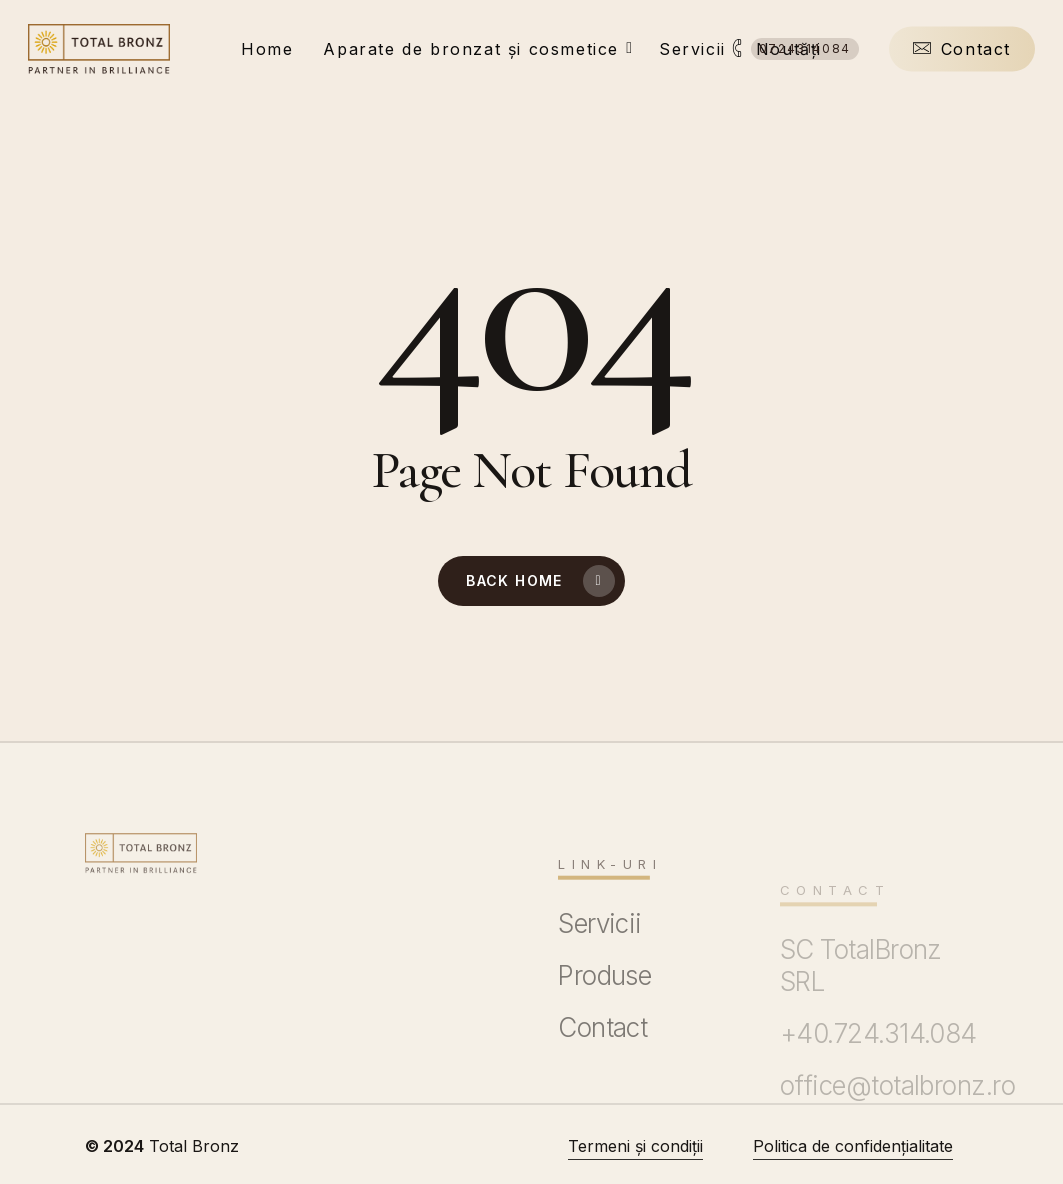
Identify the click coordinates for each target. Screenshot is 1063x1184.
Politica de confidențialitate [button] (853, 1146)
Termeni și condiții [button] (635, 1146)
